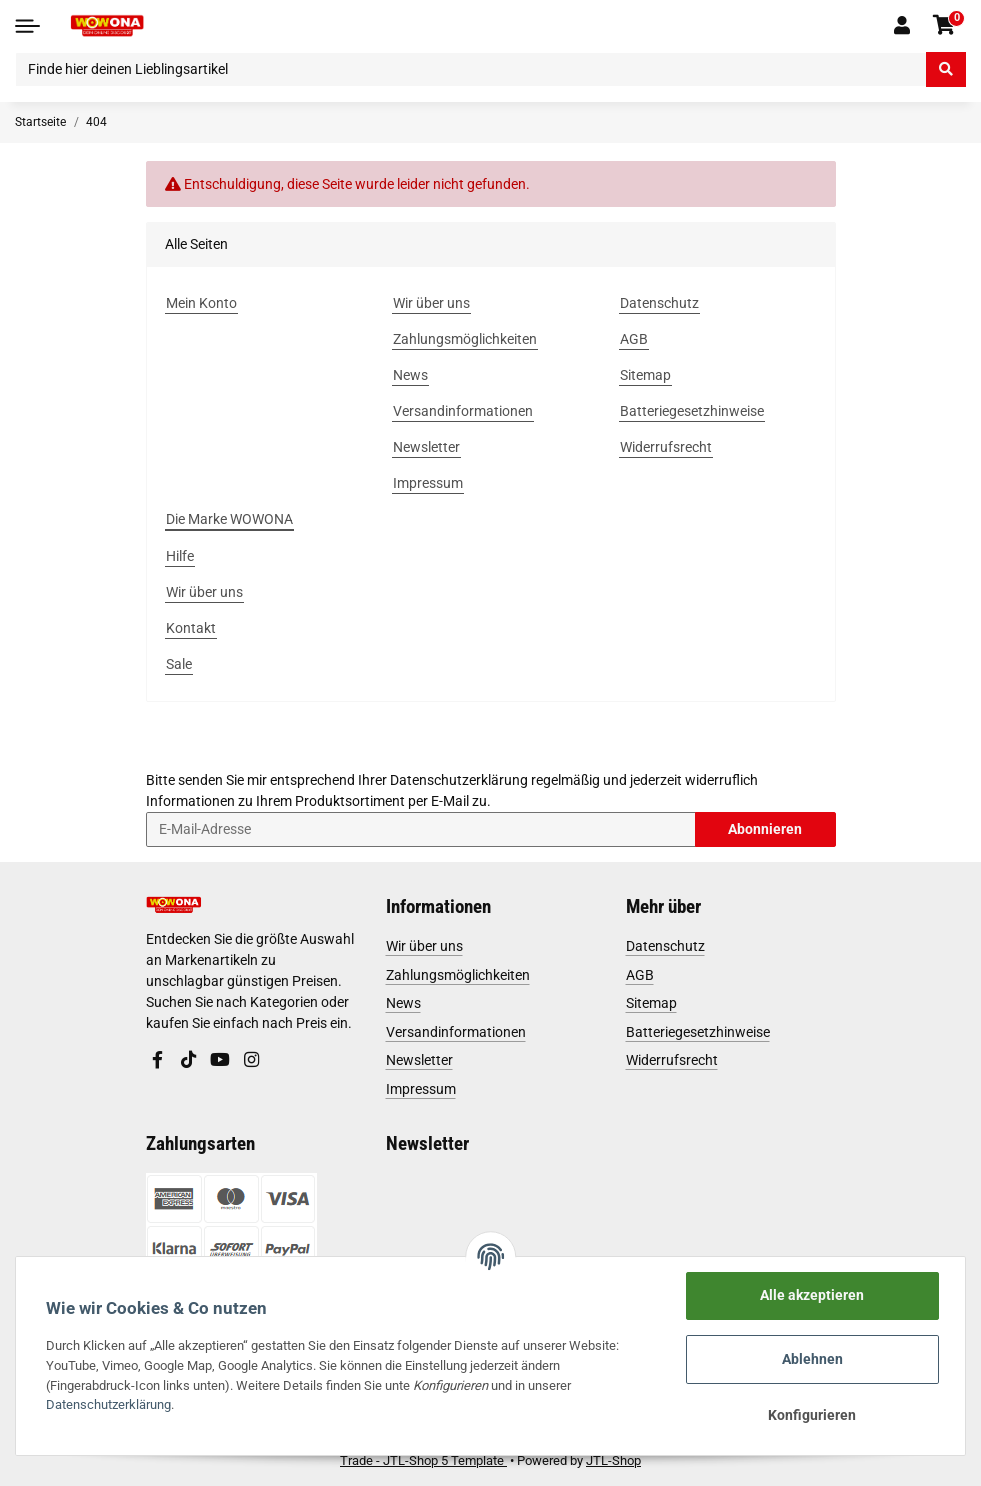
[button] (902, 25)
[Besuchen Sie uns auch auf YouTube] (220, 1061)
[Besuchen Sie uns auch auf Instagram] (252, 1061)
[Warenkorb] (944, 26)
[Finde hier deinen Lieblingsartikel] (471, 69)
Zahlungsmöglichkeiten (458, 975)
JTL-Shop (613, 1460)
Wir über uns (424, 946)
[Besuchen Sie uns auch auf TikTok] (189, 1061)
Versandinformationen (456, 1032)
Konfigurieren (812, 1415)
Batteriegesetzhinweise (698, 1032)
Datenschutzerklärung (459, 780)
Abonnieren (765, 829)
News (403, 1003)
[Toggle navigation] (27, 25)
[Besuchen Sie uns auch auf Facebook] (158, 1061)
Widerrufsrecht (672, 1060)
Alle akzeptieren (812, 1295)
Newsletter (419, 1060)
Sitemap (651, 1003)
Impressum (421, 1089)
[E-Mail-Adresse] (421, 829)
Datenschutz (665, 946)
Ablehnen (812, 1359)
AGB (640, 975)
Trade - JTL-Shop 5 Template (423, 1460)
